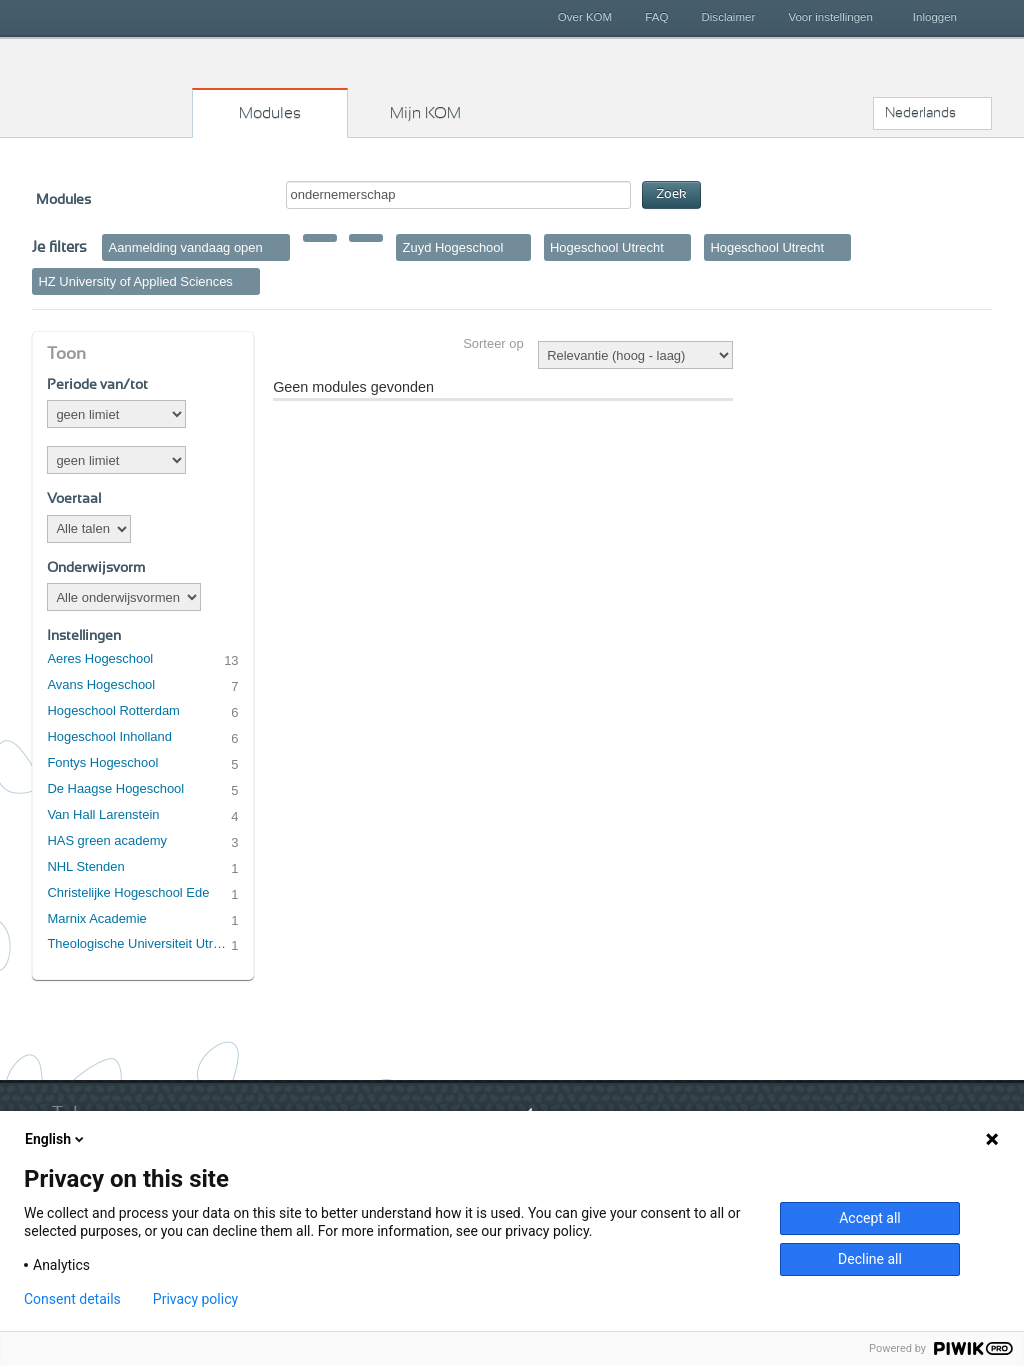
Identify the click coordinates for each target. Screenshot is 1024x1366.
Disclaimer (729, 17)
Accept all (870, 1218)
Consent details (72, 1299)
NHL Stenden (85, 866)
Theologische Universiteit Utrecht (139, 943)
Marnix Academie (96, 918)
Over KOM (585, 17)
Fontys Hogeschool (102, 762)
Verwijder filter (277, 247)
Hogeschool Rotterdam (113, 710)
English (56, 1139)
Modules (270, 113)
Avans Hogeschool (101, 684)
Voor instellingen (830, 17)
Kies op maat (113, 85)
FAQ (656, 17)
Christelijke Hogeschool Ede (128, 892)
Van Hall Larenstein (103, 814)
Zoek (671, 194)
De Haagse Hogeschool (115, 788)
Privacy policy (195, 1299)
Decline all (870, 1259)
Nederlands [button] (920, 113)
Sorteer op (493, 343)
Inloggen (935, 17)
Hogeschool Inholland (109, 736)
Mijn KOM (425, 113)
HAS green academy (107, 840)
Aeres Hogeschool (100, 658)
